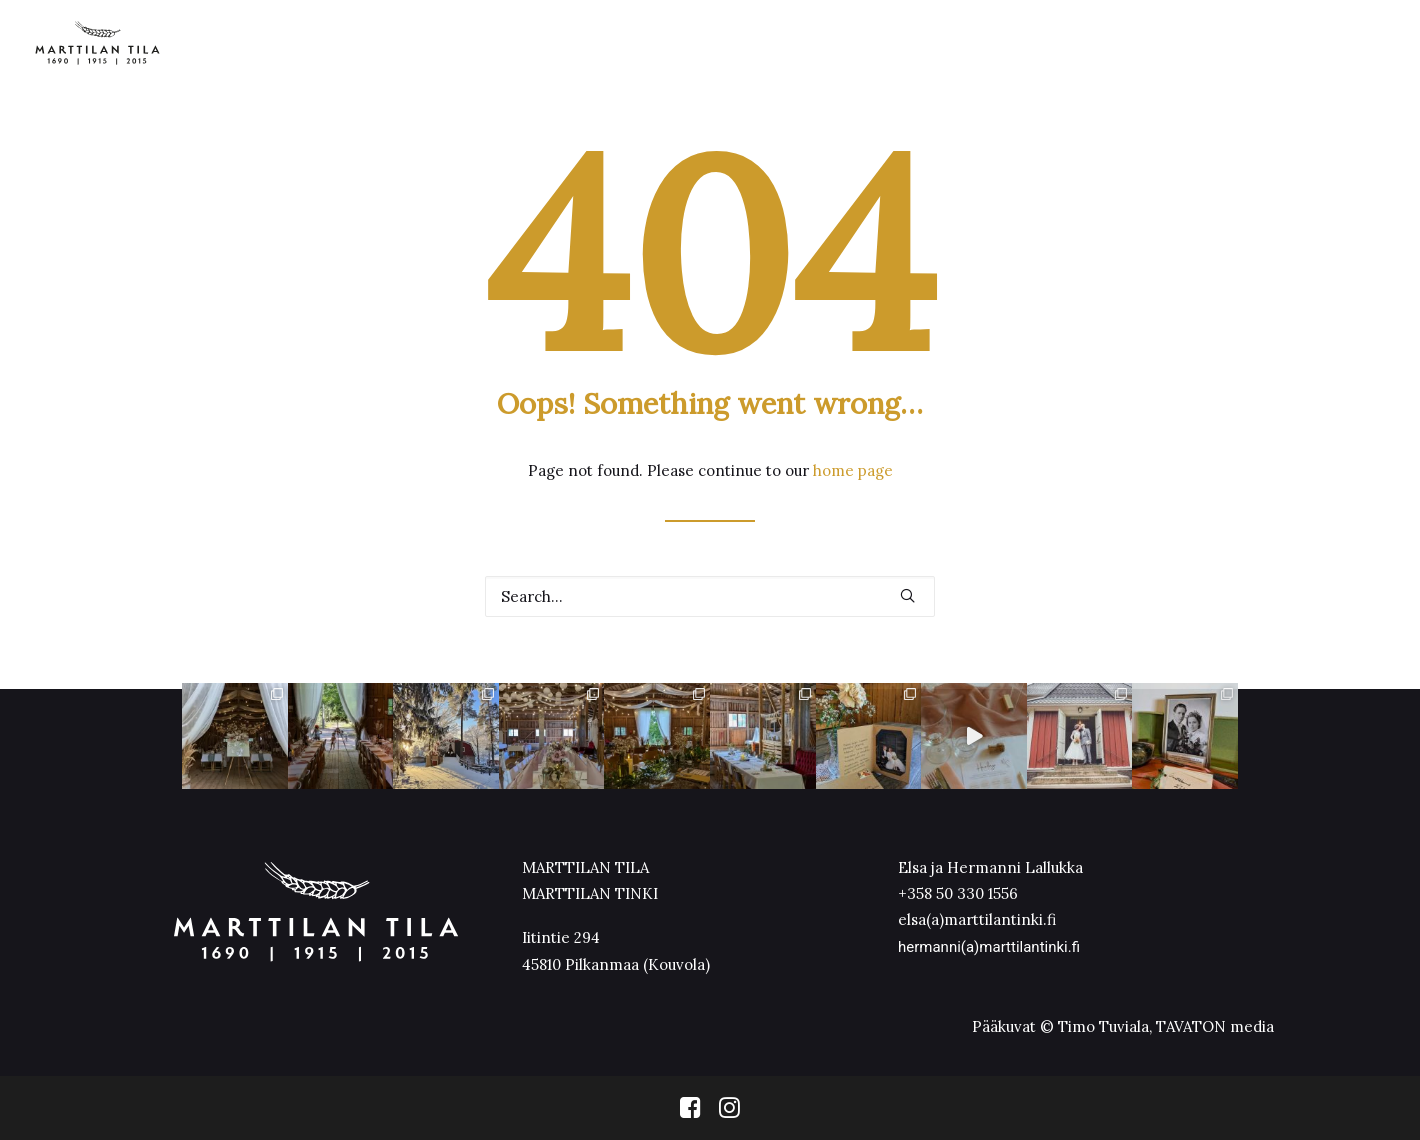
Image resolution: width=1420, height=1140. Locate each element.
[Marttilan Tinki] (97, 43)
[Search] (710, 596)
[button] (907, 595)
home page (853, 470)
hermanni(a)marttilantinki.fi (989, 947)
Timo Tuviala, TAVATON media (1166, 1026)
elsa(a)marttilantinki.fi (977, 919)
